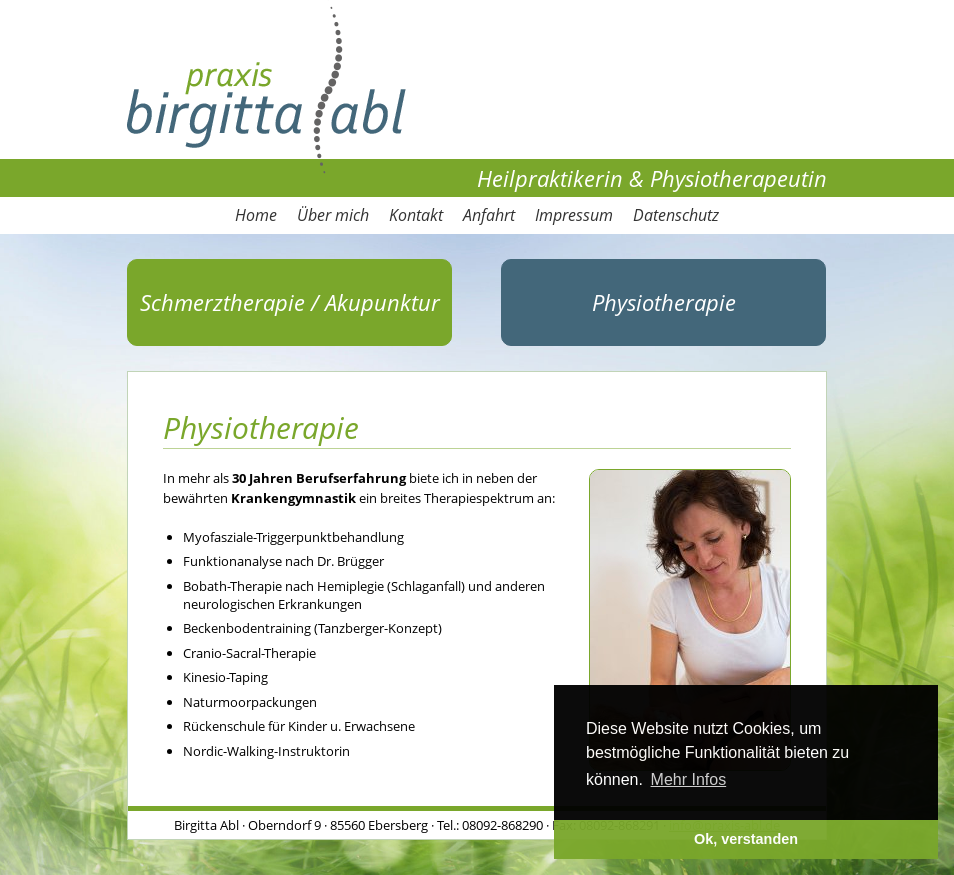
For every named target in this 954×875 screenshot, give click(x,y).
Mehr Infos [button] (689, 779)
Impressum (574, 215)
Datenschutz (676, 215)
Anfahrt (489, 215)
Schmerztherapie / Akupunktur (290, 302)
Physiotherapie (664, 302)
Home (256, 215)
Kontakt (416, 215)
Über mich (333, 215)
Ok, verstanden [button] (746, 839)
